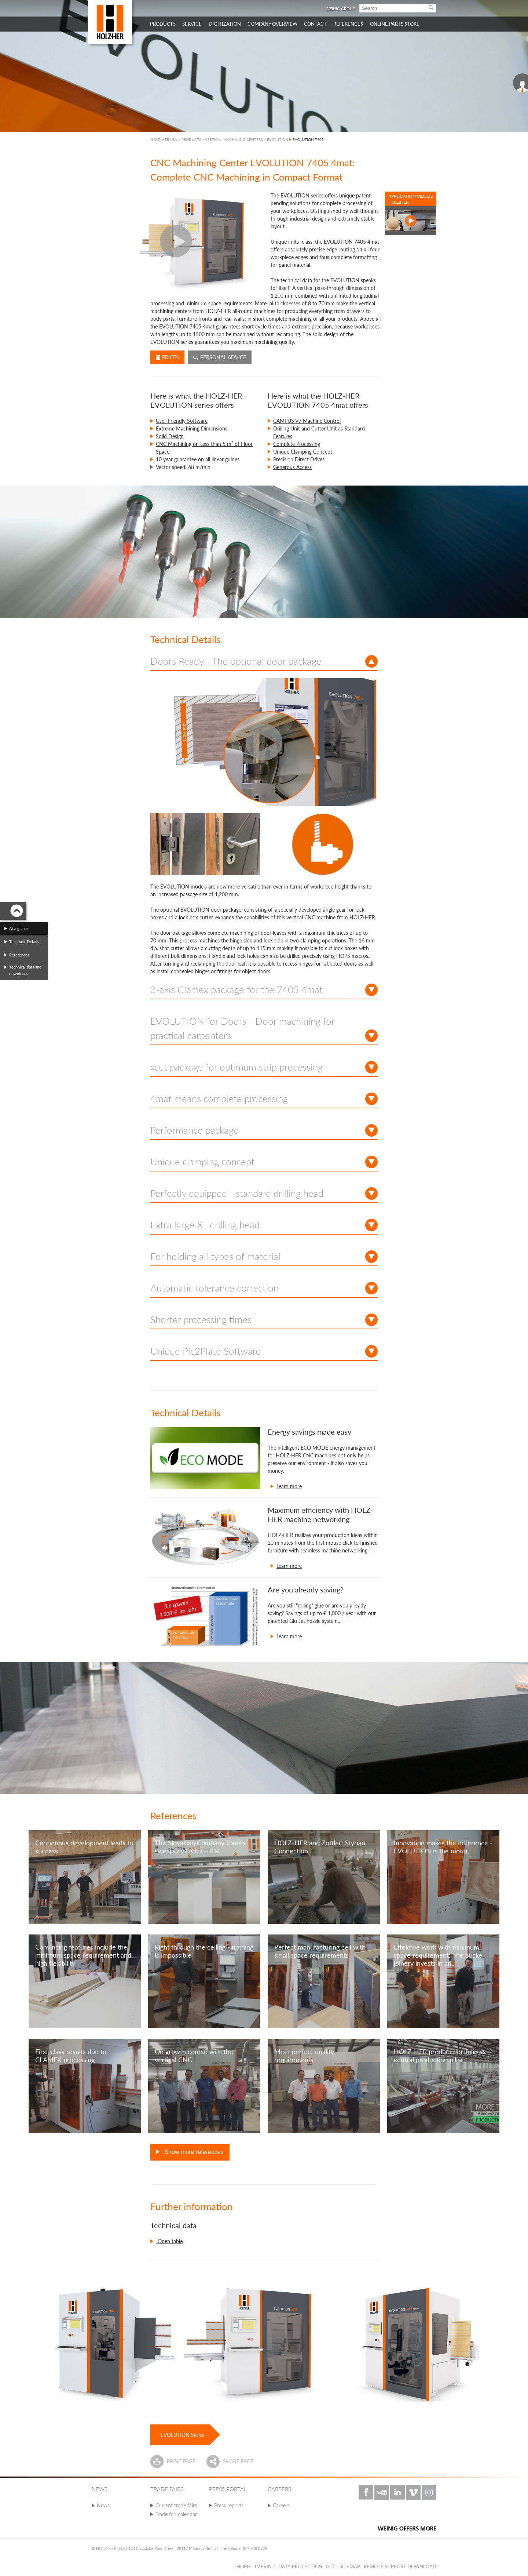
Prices (167, 357)
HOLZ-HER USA (163, 139)
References (19, 954)
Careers (281, 2505)
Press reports (228, 2505)
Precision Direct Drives (298, 459)
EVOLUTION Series (182, 2435)
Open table (169, 2241)
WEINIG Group (340, 8)
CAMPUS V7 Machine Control (307, 421)
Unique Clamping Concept (302, 451)
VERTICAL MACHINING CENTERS (234, 139)
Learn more (289, 1486)
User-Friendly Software (182, 421)
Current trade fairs (176, 2505)
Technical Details (24, 941)
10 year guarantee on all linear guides (197, 459)
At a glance (19, 928)
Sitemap (350, 2566)
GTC (331, 2566)
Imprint (265, 2566)
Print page (181, 2461)
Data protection (300, 2566)
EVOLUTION (277, 139)
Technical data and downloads (25, 970)
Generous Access (292, 467)
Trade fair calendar (176, 2514)
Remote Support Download (400, 2566)
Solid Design (170, 436)
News (103, 2505)
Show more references (193, 2152)
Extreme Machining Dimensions (191, 428)
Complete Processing (296, 444)
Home (243, 2566)
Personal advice (219, 357)
